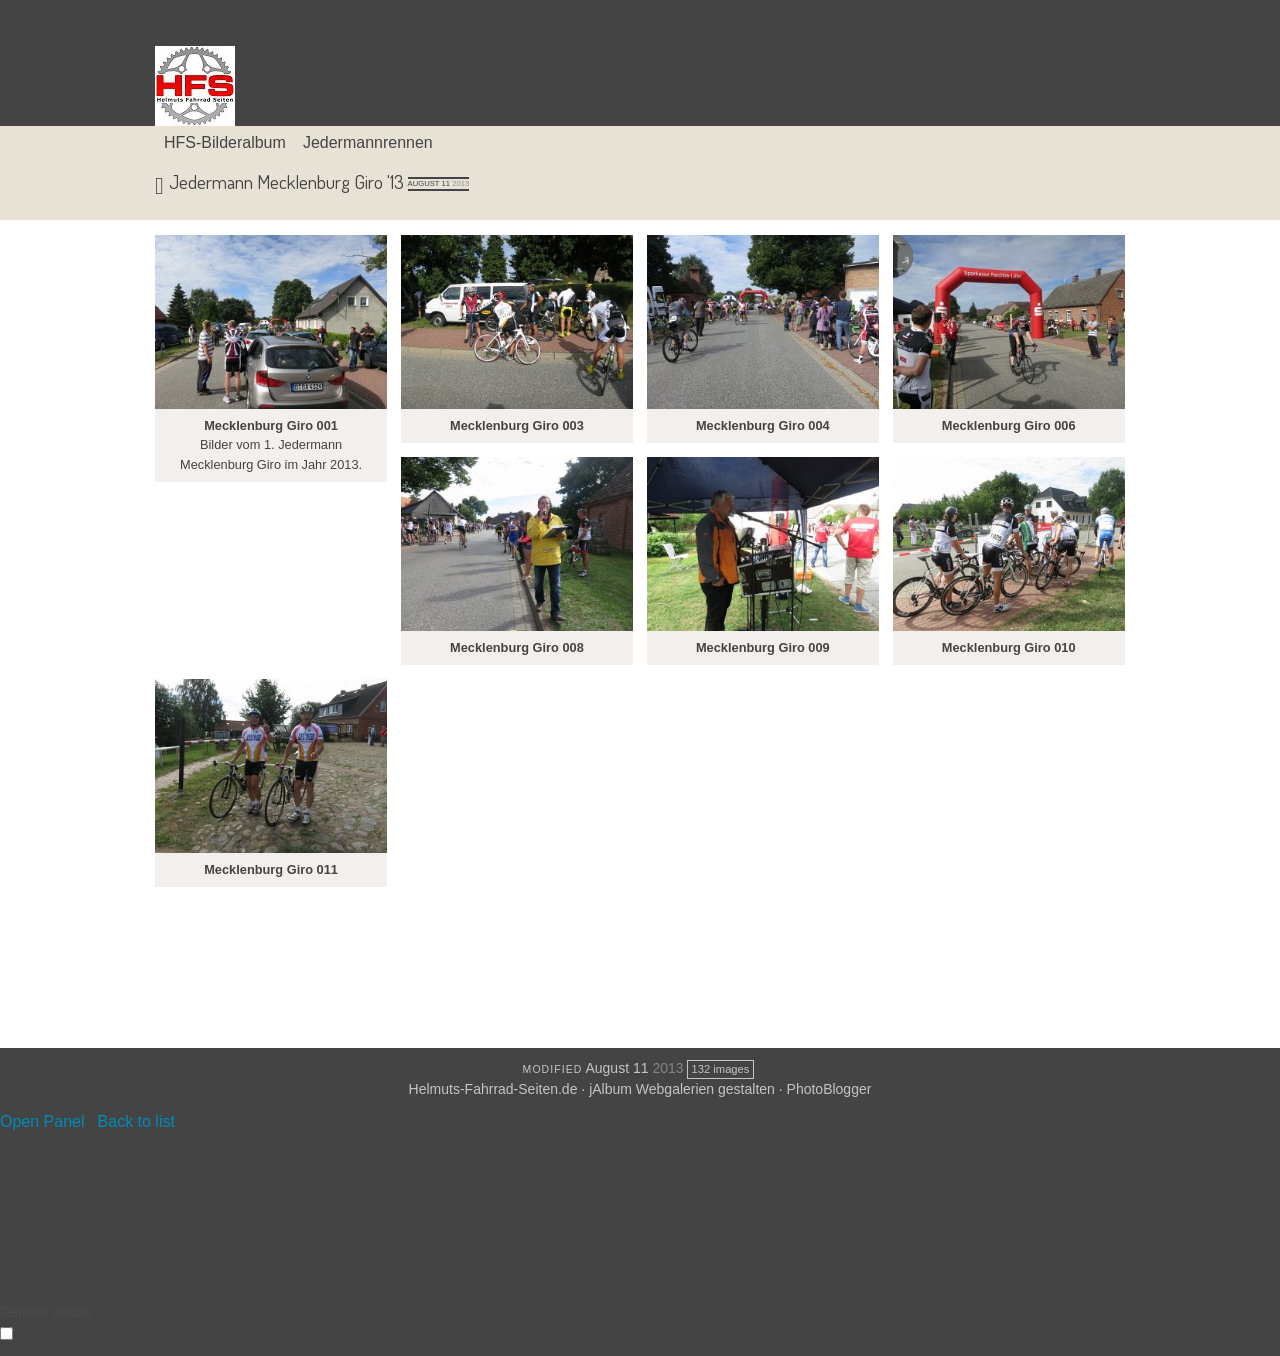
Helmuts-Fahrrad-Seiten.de (493, 1089)
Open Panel (42, 1121)
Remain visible (45, 1312)
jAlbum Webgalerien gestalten (682, 1089)
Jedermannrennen (368, 142)
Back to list (136, 1121)
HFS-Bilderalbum (225, 142)
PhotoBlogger (829, 1089)
